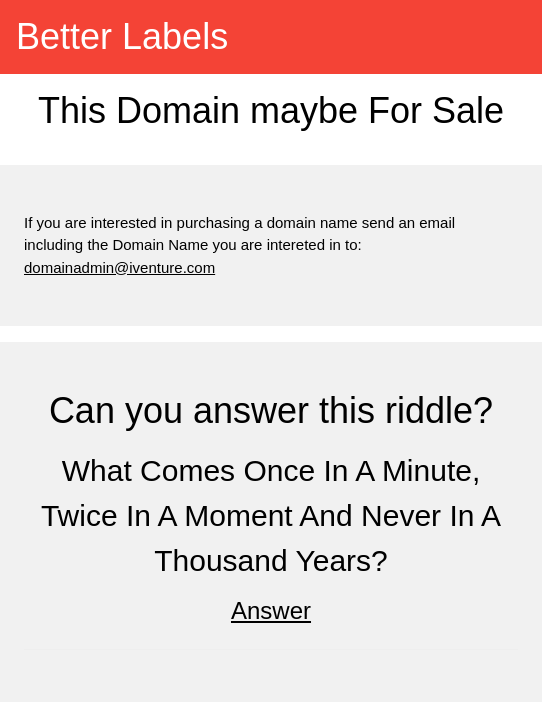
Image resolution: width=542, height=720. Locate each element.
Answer (271, 610)
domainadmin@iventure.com (119, 267)
